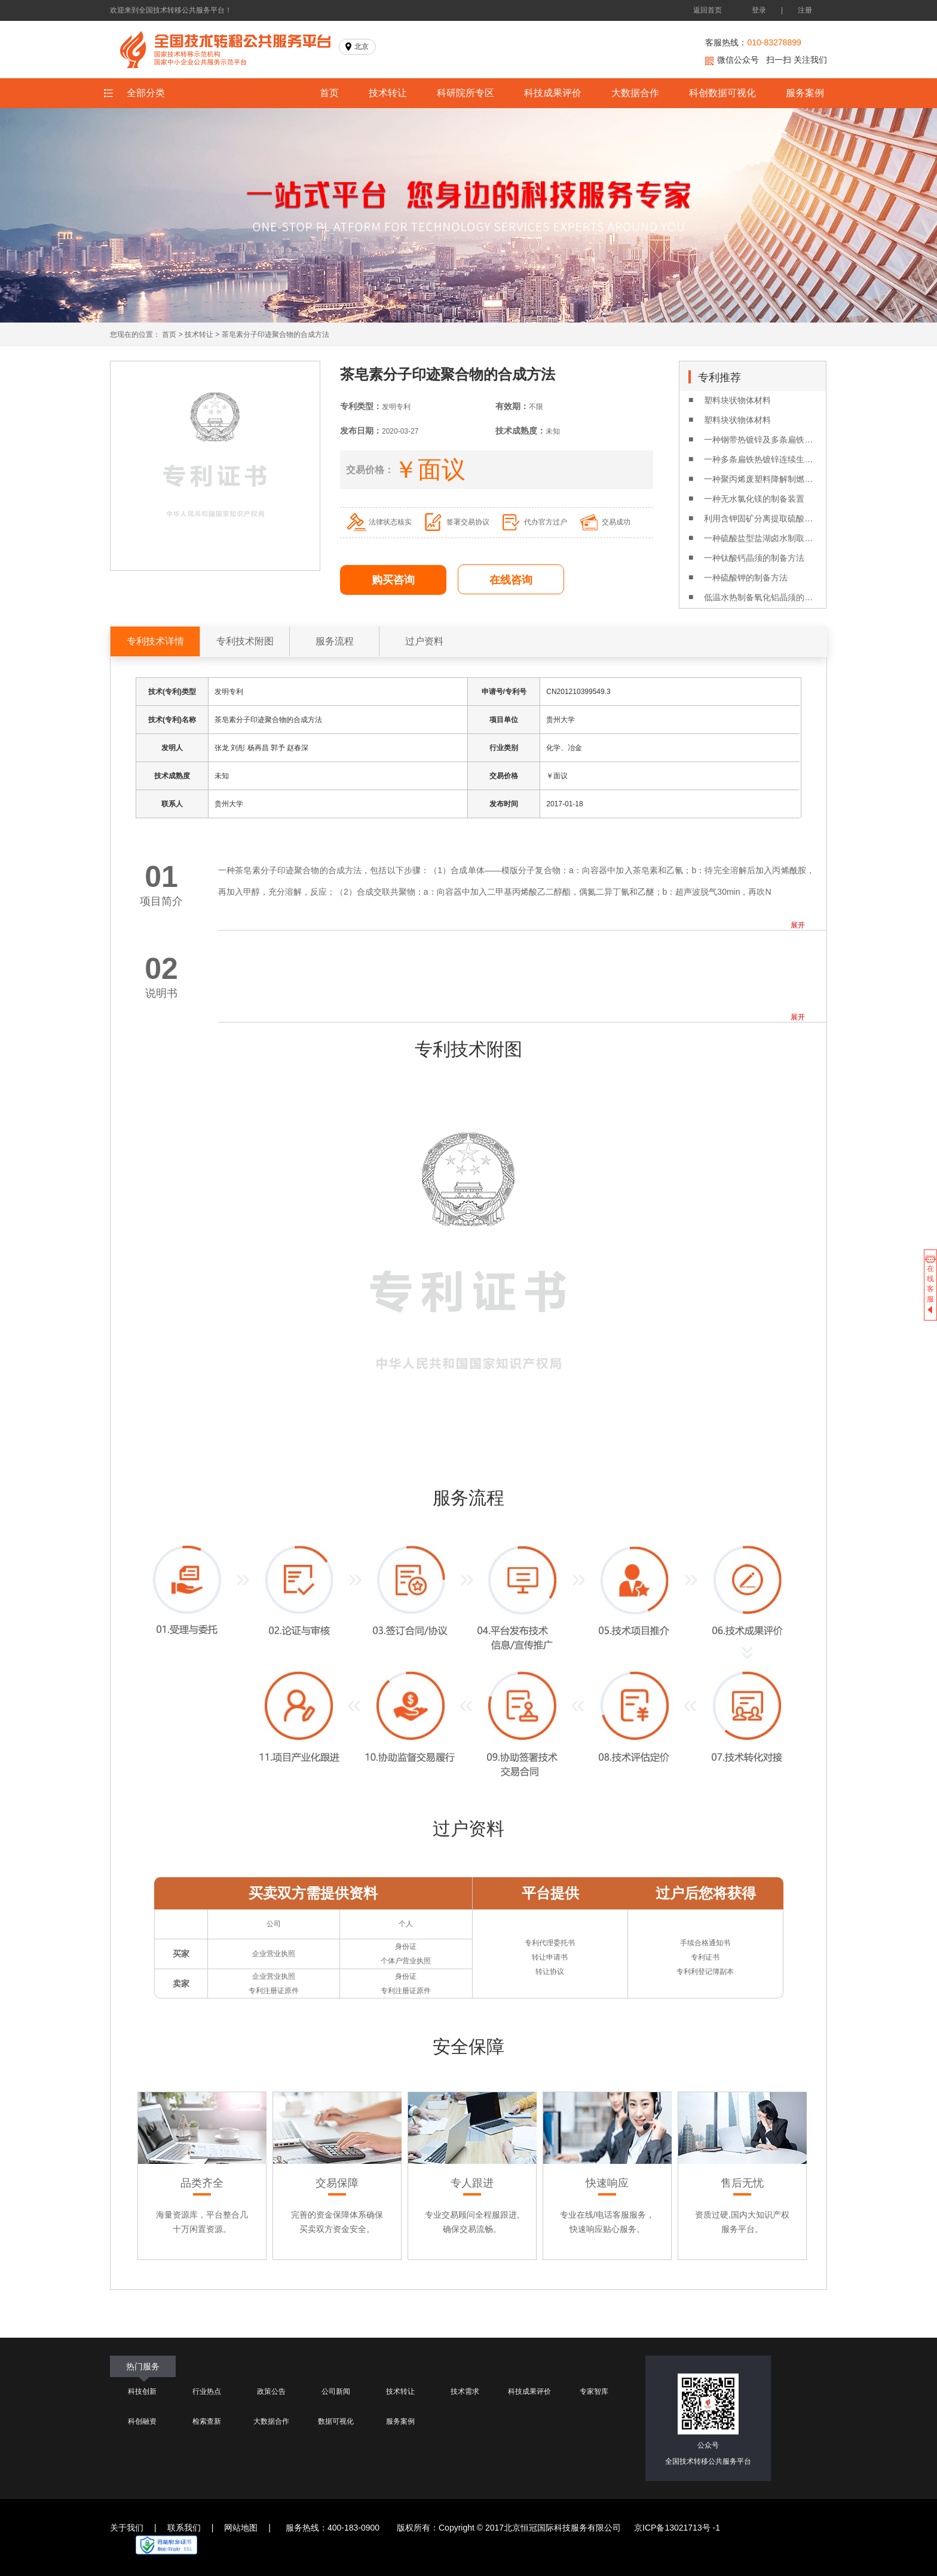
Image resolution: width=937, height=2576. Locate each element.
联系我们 (184, 2527)
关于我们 (126, 2527)
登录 (759, 10)
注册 (805, 10)
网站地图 (241, 2527)
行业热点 (206, 2391)
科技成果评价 (552, 93)
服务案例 (805, 93)
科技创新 (142, 2391)
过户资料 (424, 641)
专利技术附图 (245, 641)
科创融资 (142, 2421)
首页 (329, 93)
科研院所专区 (465, 93)
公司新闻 (335, 2391)
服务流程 (335, 641)
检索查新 (206, 2421)
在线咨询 (510, 580)
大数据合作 (635, 93)
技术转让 (388, 93)
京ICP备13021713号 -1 (677, 2527)
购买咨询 (393, 580)
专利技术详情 (155, 641)
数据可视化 (336, 2421)
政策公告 (271, 2391)
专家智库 (594, 2391)
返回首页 (707, 10)
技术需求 (465, 2391)
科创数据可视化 (722, 93)
